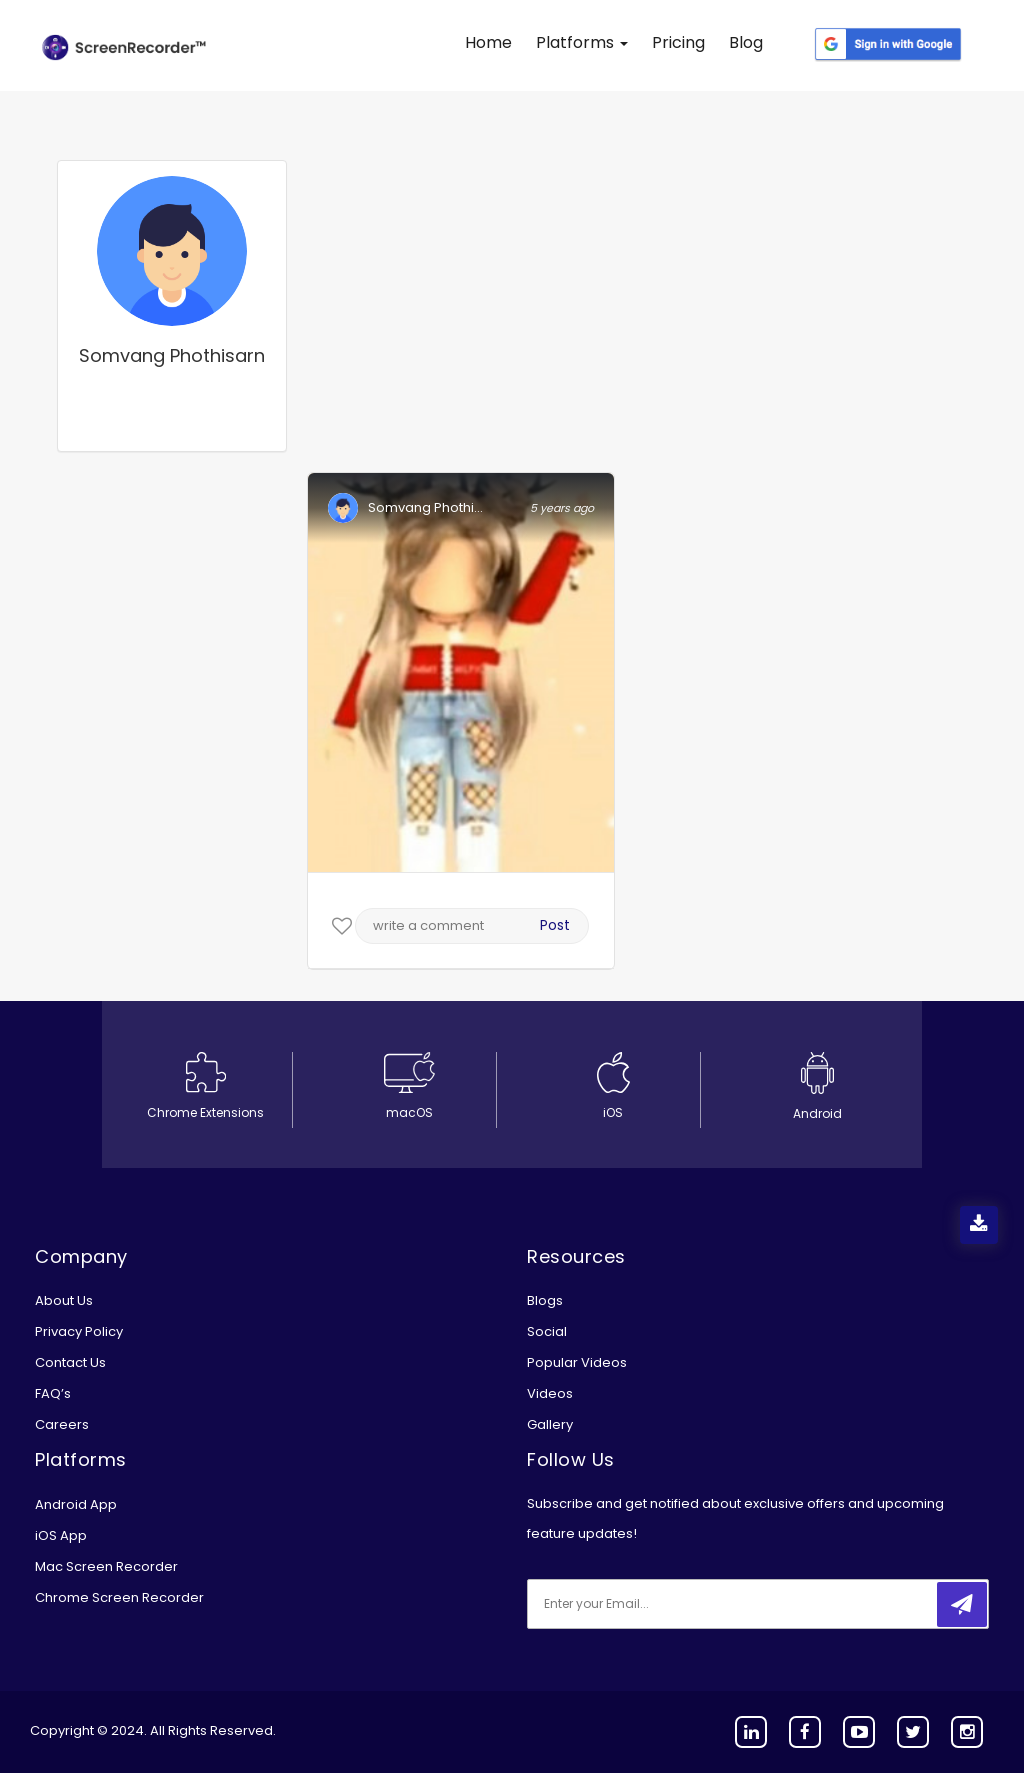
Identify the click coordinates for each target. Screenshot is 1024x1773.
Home (488, 42)
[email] (660, 1604)
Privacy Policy (79, 1331)
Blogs (545, 1300)
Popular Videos (577, 1362)
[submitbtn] (962, 1604)
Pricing (678, 42)
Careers (62, 1424)
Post (555, 925)
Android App (76, 1504)
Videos (550, 1393)
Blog (746, 42)
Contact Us (70, 1362)
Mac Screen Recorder (106, 1566)
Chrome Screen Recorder (119, 1597)
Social (547, 1331)
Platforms (582, 42)
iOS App (61, 1535)
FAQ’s (53, 1393)
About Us (64, 1300)
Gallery (550, 1424)
